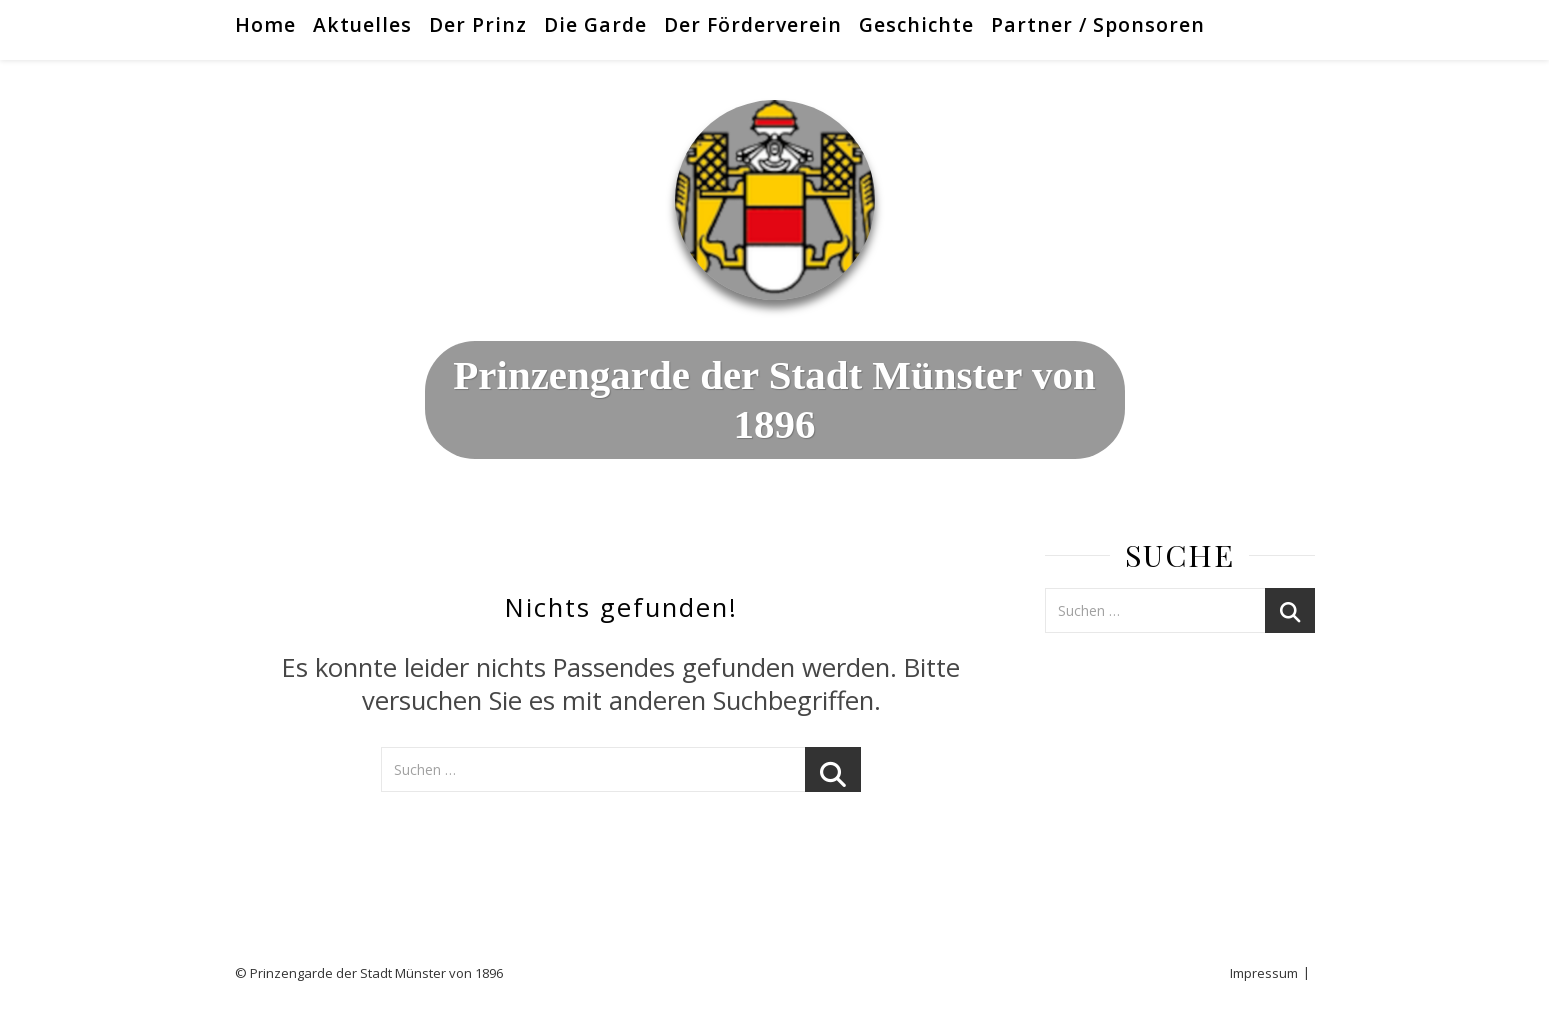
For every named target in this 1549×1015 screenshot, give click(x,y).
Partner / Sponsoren (1098, 24)
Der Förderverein (753, 24)
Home (265, 24)
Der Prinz (478, 24)
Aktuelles (362, 24)
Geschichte (916, 24)
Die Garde (595, 24)
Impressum (1264, 973)
